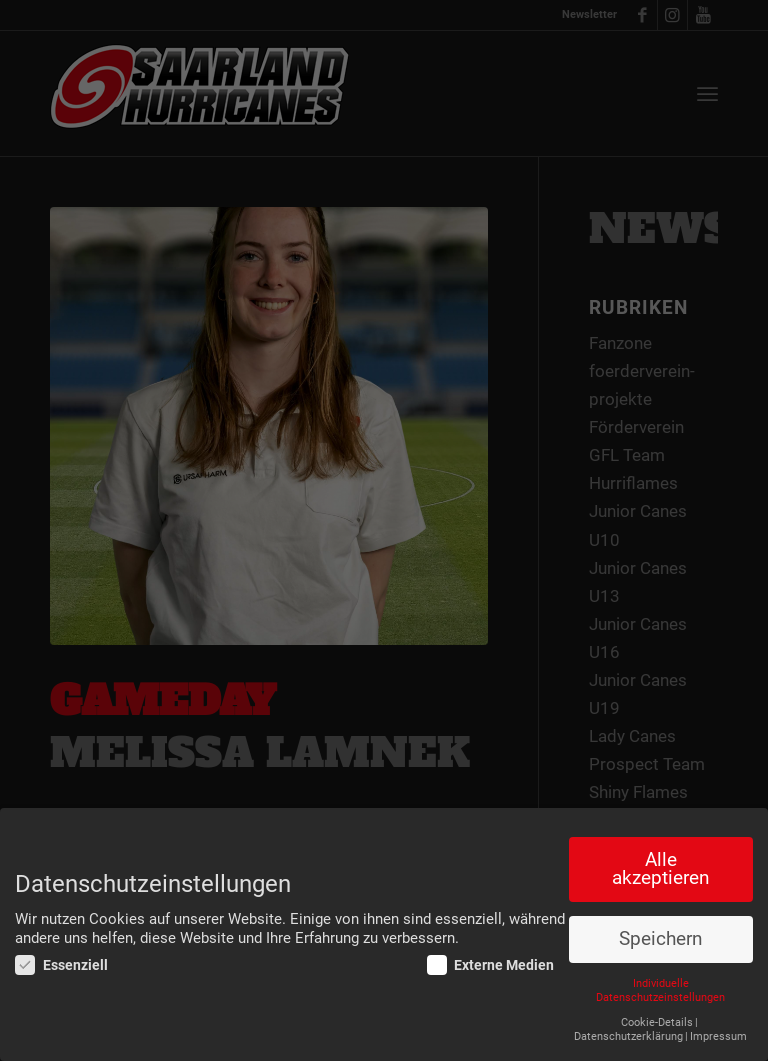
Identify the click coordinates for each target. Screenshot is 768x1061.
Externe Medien (491, 965)
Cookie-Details (657, 1022)
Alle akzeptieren (660, 869)
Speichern (660, 939)
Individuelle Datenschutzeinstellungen (660, 990)
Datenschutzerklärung (628, 1036)
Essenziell (61, 965)
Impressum (718, 1036)
